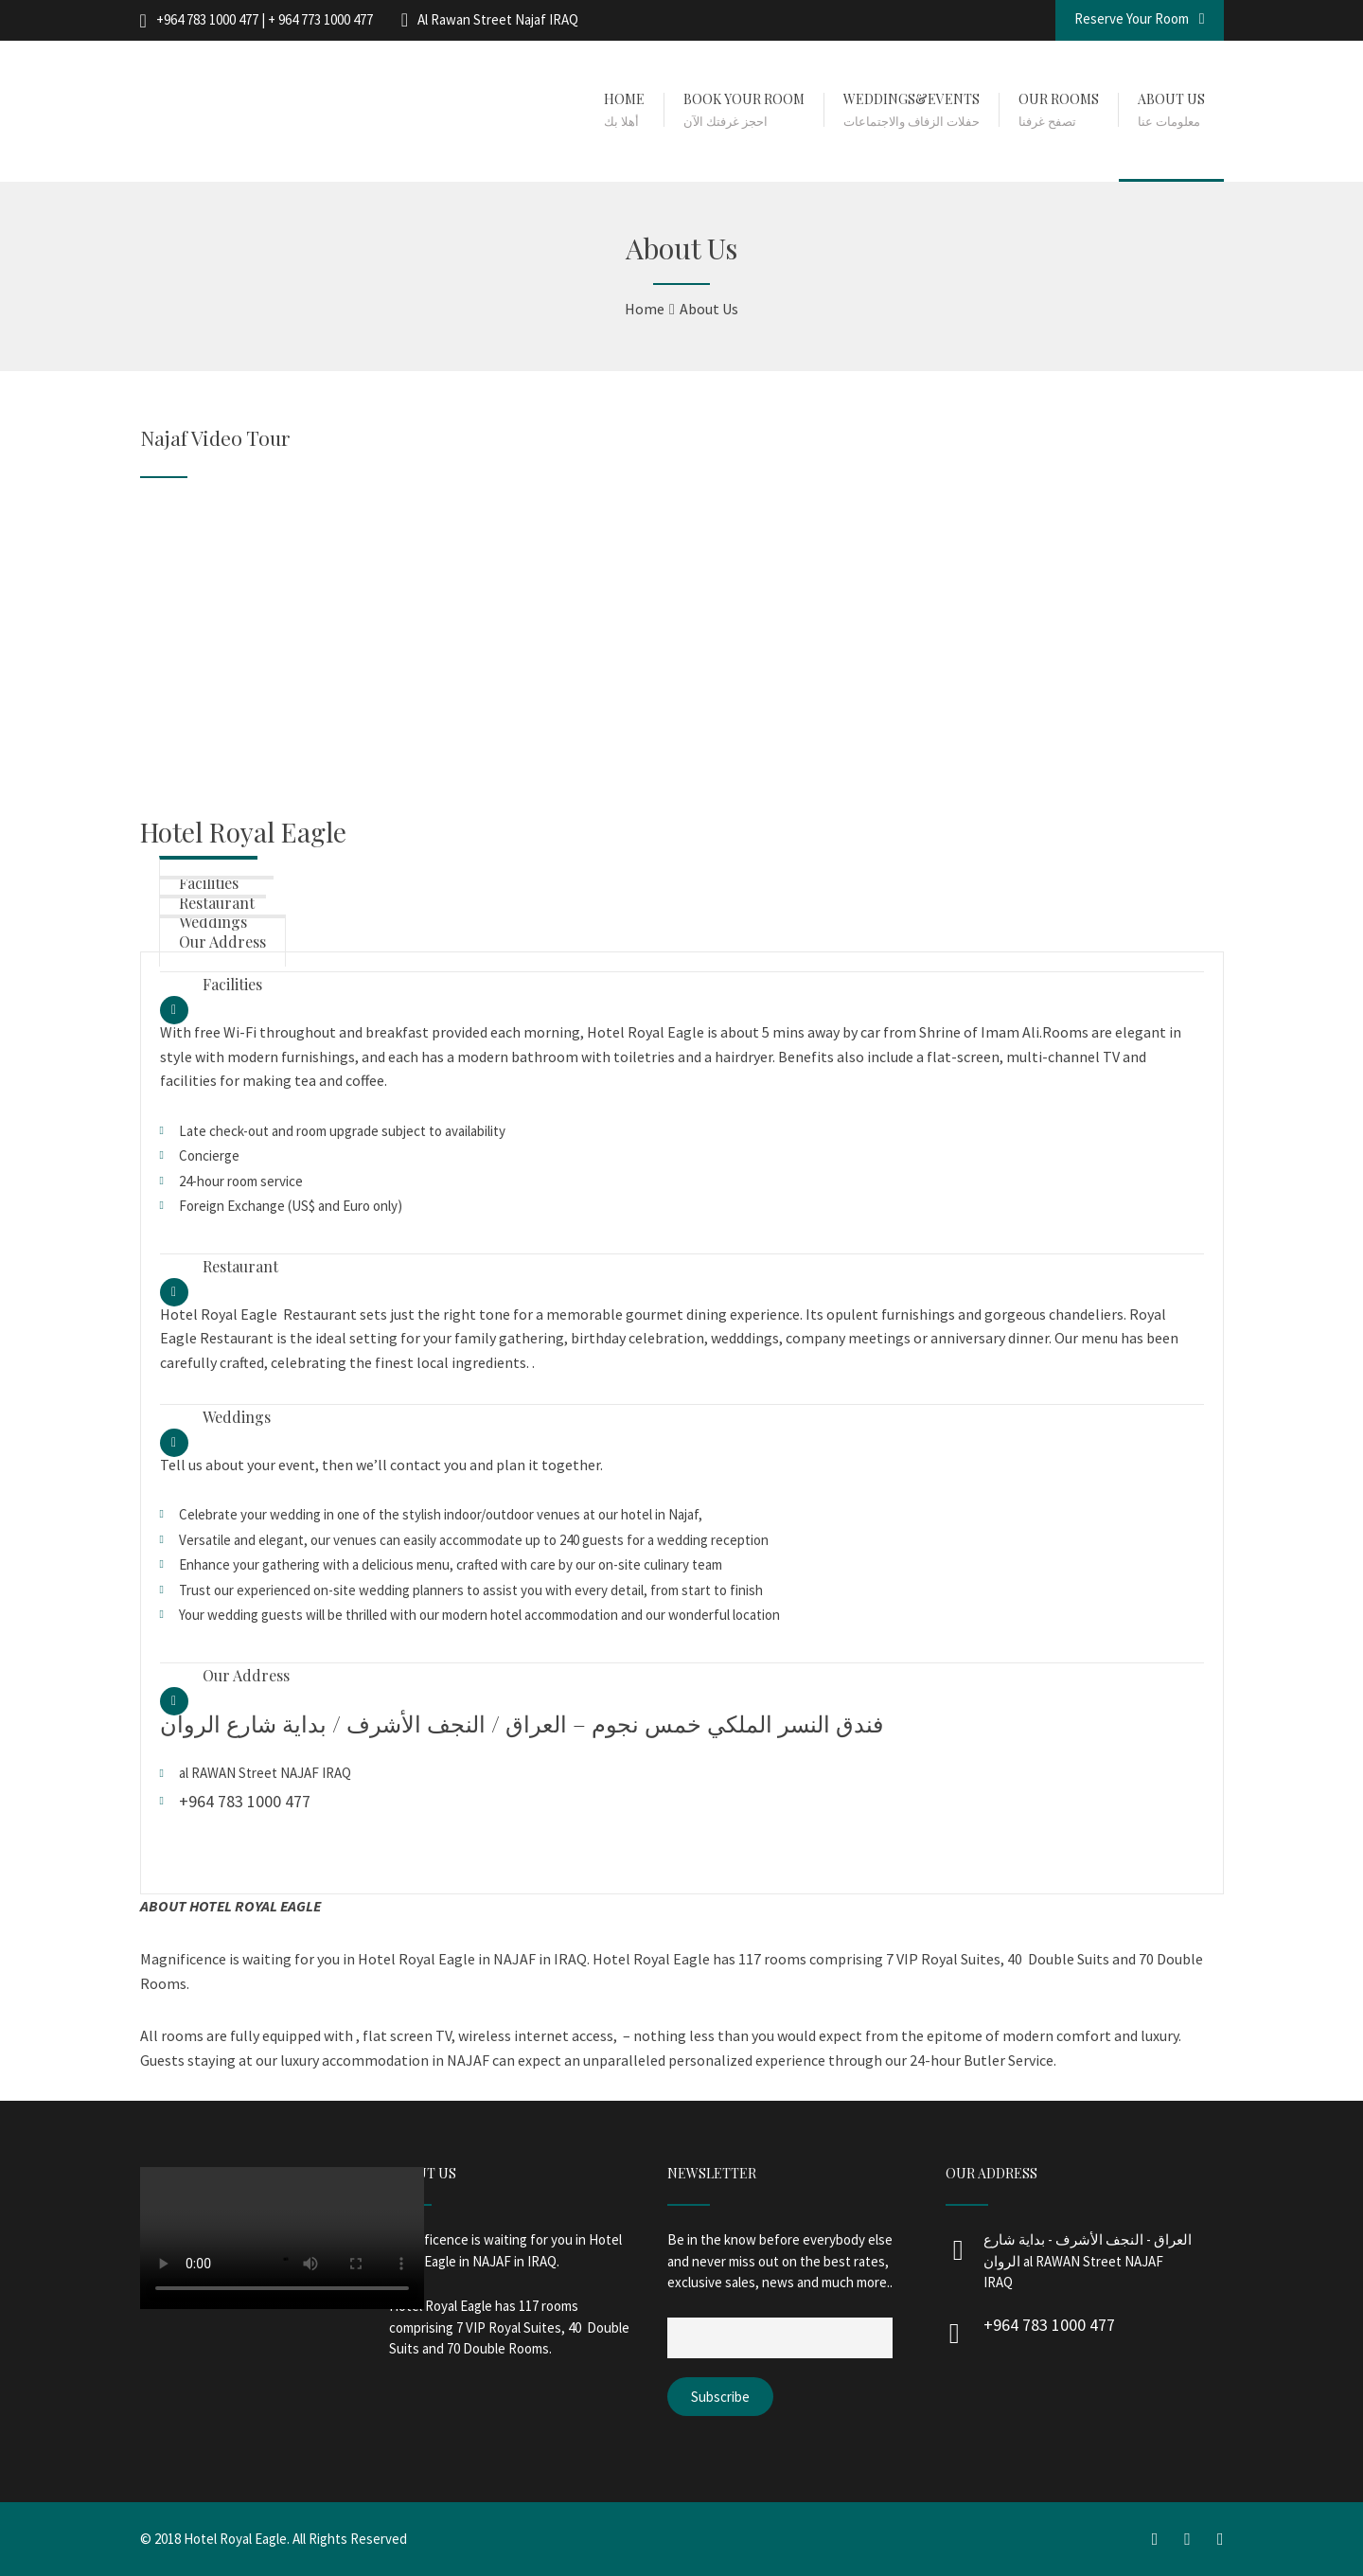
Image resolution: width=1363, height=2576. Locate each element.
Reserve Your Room (1139, 18)
